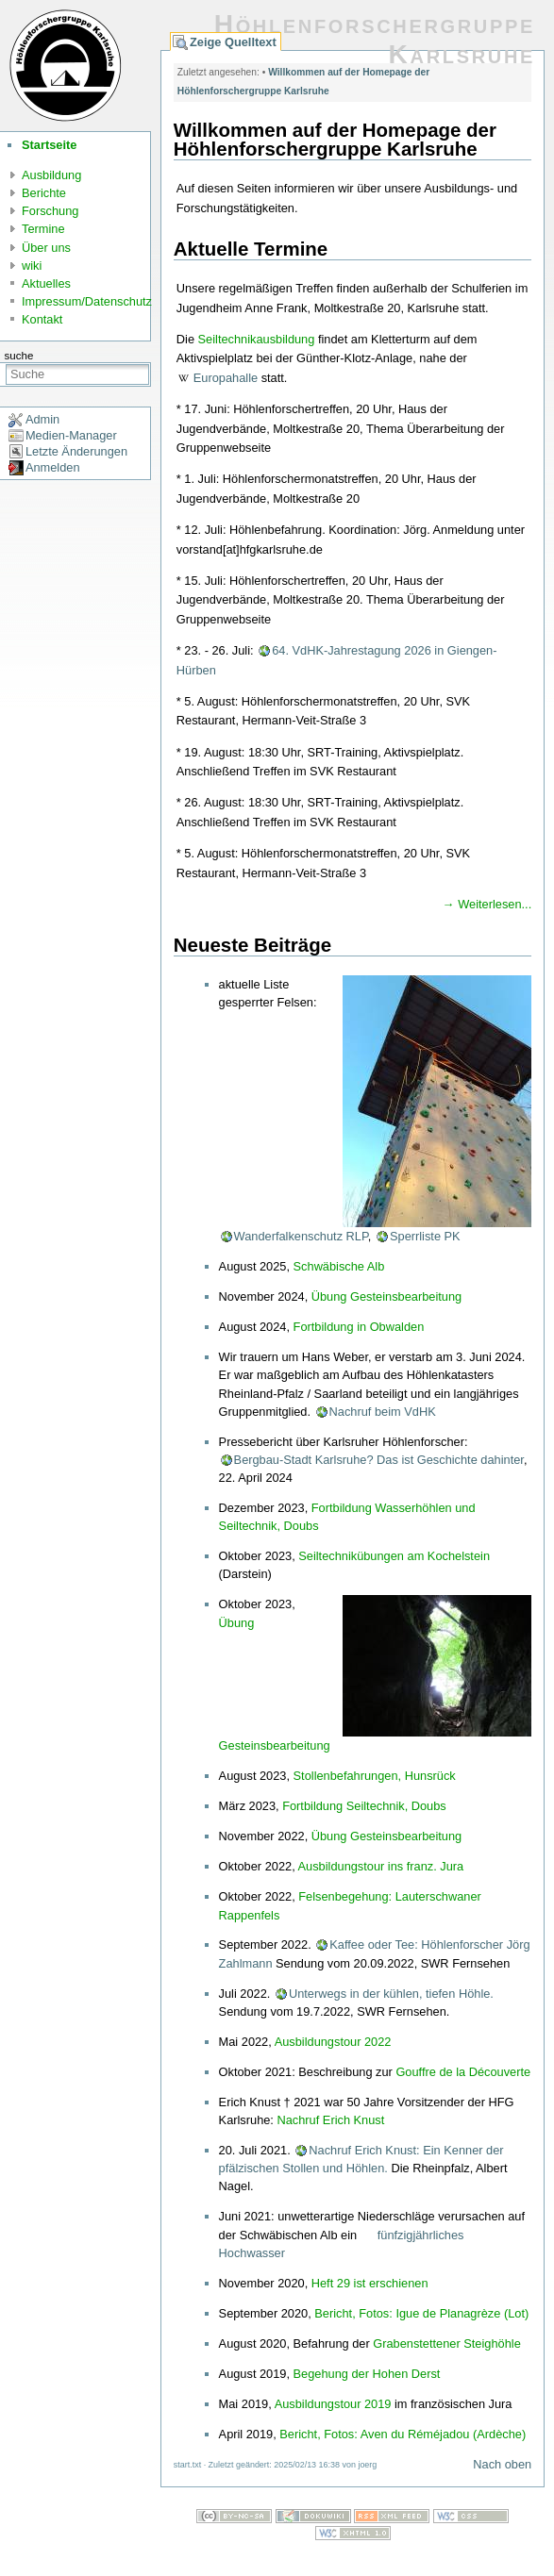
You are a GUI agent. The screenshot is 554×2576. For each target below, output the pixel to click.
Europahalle (225, 378)
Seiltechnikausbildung (256, 339)
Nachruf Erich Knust (330, 2120)
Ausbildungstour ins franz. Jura (381, 1866)
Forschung (50, 211)
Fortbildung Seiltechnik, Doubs (364, 1806)
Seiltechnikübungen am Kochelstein (394, 1556)
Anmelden (52, 467)
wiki (32, 265)
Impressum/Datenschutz (87, 301)
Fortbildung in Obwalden (359, 1327)
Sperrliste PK (425, 1236)
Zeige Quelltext (233, 42)
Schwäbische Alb (339, 1266)
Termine (43, 229)
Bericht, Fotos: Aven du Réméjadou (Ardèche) (402, 2434)
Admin (42, 419)
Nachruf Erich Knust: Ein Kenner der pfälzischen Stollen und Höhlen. (361, 2159)
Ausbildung (51, 175)
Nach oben (502, 2464)
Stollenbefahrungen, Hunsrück (375, 1776)
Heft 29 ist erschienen (369, 2283)
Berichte (44, 193)
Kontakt (42, 319)
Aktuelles (46, 283)
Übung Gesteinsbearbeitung (386, 1296)
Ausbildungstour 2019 (333, 2404)
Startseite (49, 145)
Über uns (46, 248)
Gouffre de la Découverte (462, 2072)
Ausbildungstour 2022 (333, 2042)
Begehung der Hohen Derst (367, 2374)
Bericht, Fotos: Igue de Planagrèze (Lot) (421, 2313)
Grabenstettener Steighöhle (447, 2343)
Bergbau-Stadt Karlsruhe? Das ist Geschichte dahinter (379, 1460)
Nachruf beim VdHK (382, 1411)
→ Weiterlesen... (487, 904)
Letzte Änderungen (76, 451)
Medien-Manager (71, 435)
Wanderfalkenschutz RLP (301, 1236)
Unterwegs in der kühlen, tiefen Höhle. (391, 1993)
